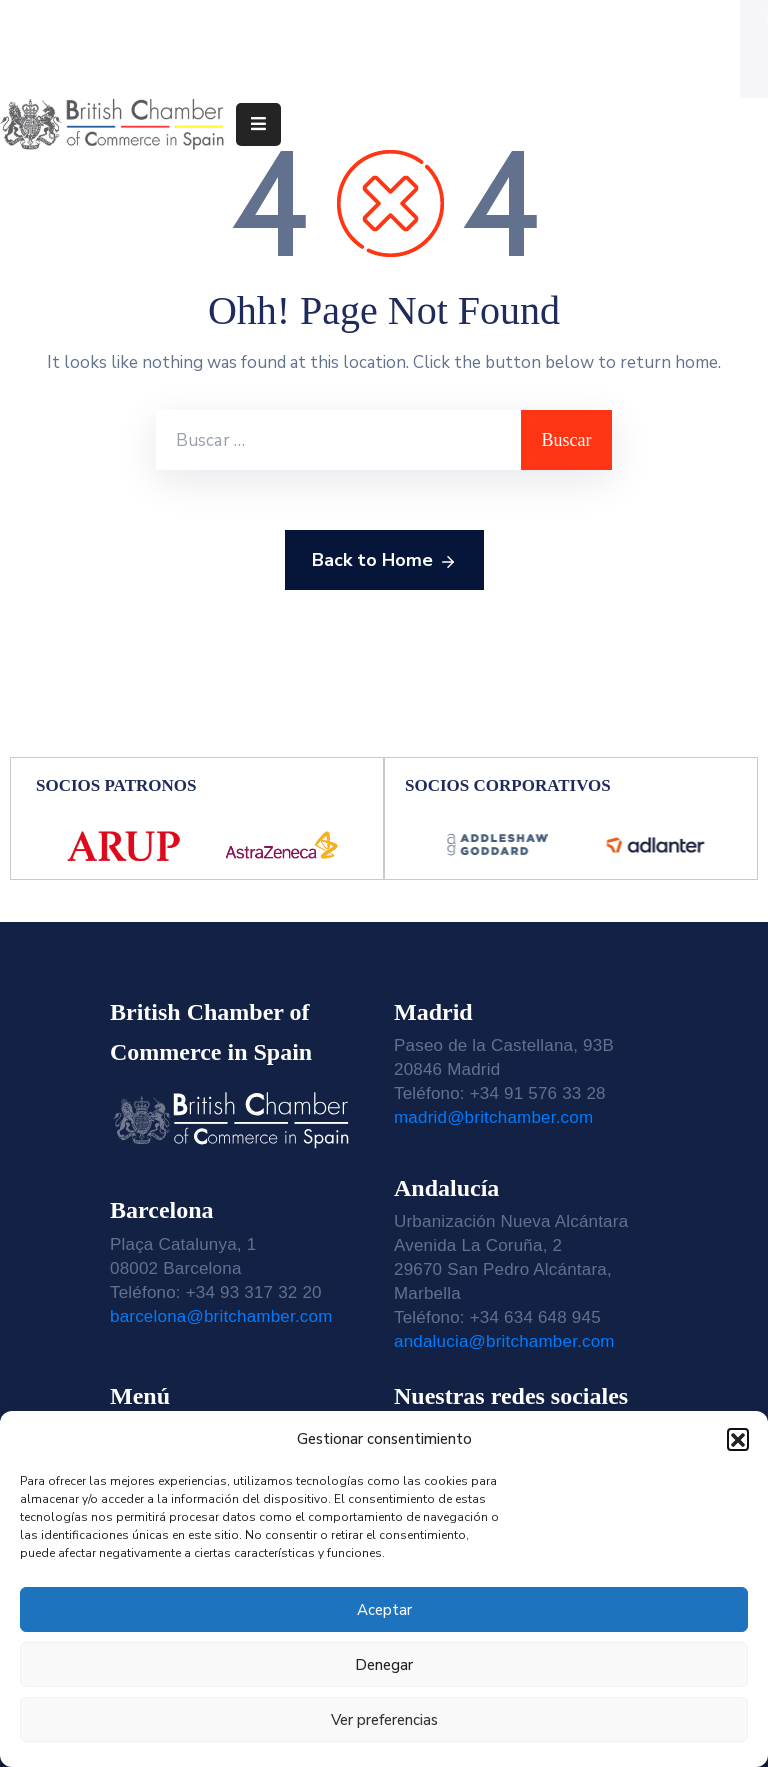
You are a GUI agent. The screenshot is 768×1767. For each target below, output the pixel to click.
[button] (738, 1439)
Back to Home (384, 561)
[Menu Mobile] (258, 124)
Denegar (384, 1665)
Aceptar (384, 1610)
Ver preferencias (384, 1720)
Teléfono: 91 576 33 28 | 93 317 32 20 (187, 23)
